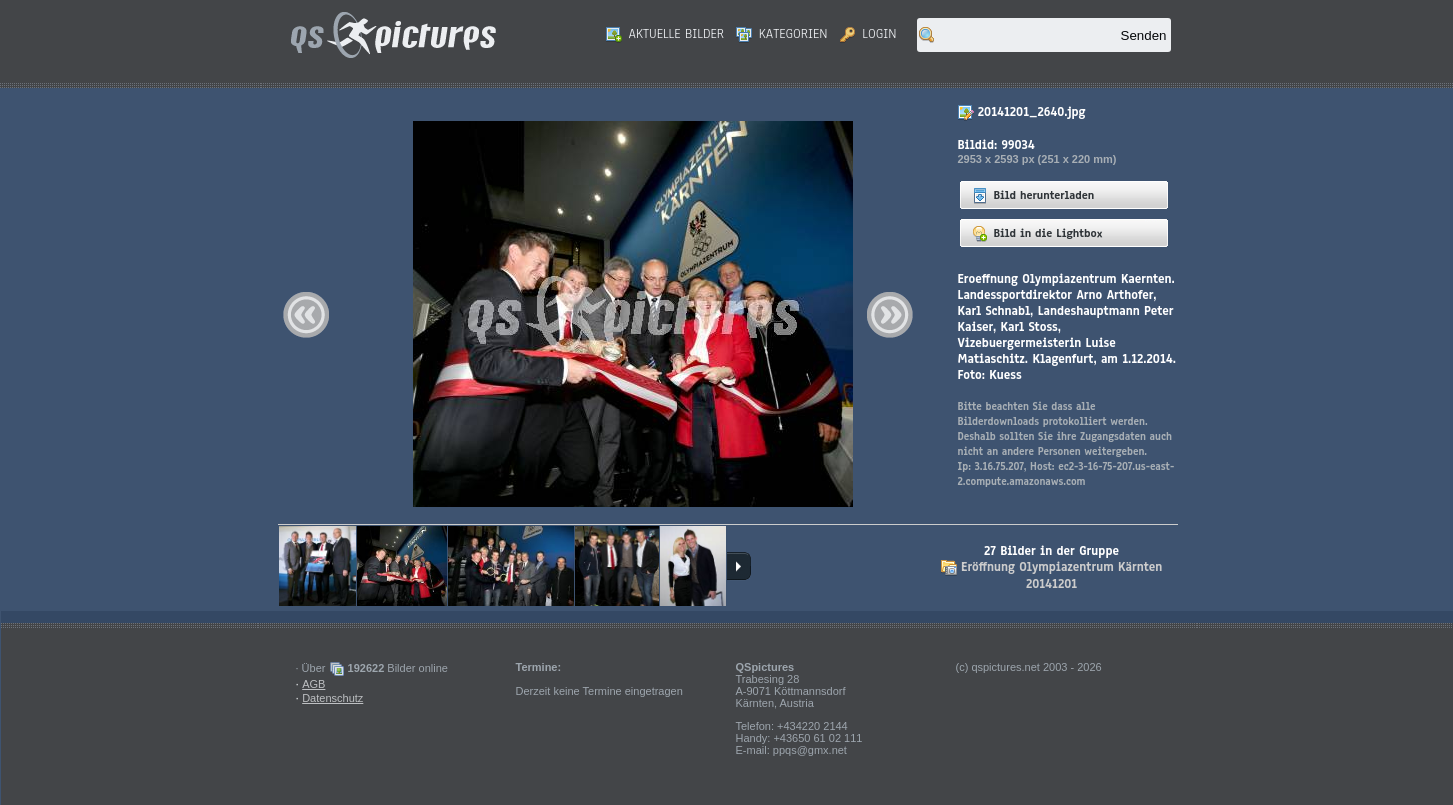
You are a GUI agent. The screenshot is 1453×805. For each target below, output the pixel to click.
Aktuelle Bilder (665, 34)
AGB (313, 684)
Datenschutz (332, 698)
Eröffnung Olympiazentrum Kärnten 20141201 (1061, 575)
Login (868, 34)
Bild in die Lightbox (1037, 233)
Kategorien (782, 34)
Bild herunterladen (1033, 195)
